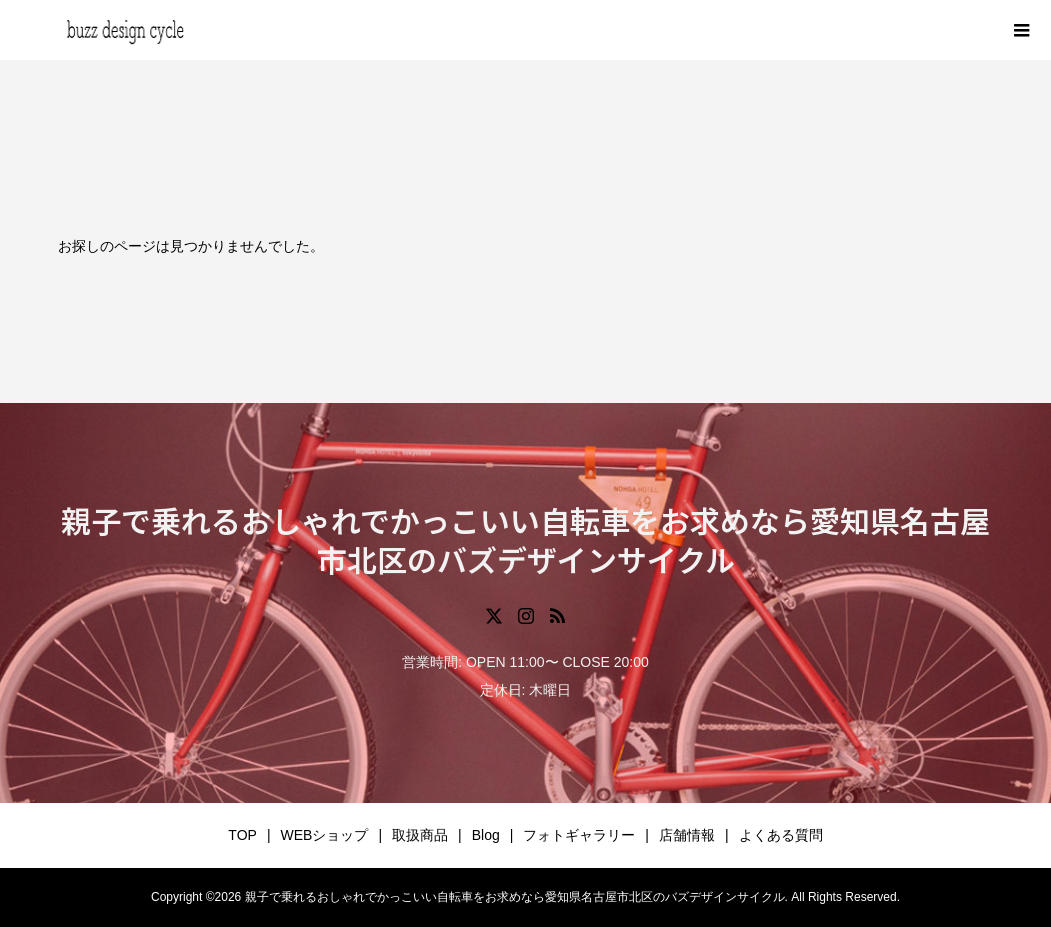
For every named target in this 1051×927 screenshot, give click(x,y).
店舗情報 (687, 835)
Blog (486, 835)
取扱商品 (420, 835)
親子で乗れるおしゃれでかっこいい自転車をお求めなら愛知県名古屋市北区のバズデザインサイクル (525, 539)
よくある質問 (781, 835)
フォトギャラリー (579, 835)
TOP (242, 835)
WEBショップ (325, 835)
